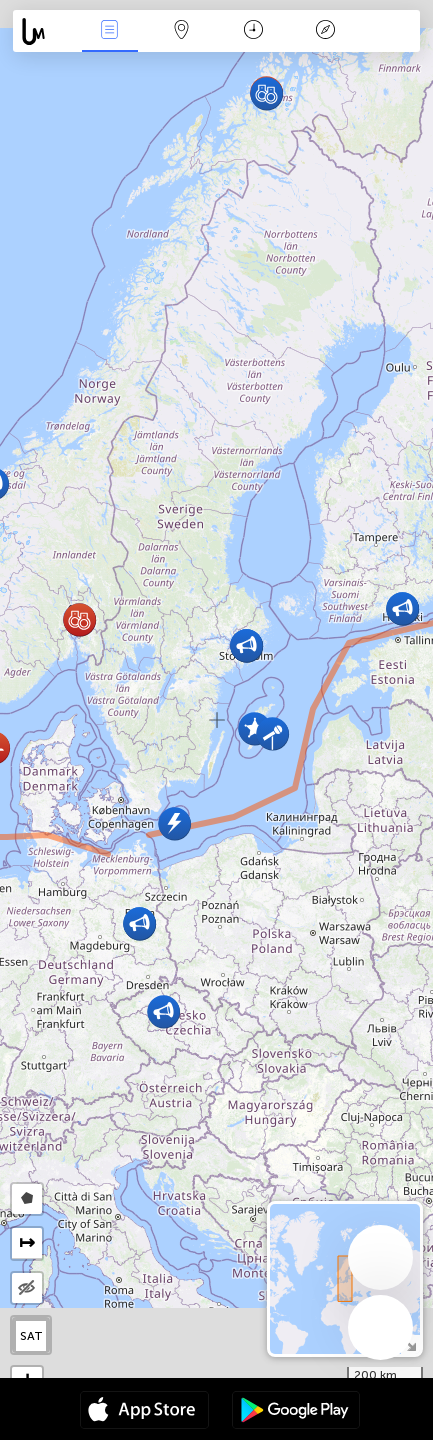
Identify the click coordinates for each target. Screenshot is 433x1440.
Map (182, 31)
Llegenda (326, 31)
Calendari (253, 31)
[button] (163, 1011)
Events (110, 31)
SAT (31, 1336)
